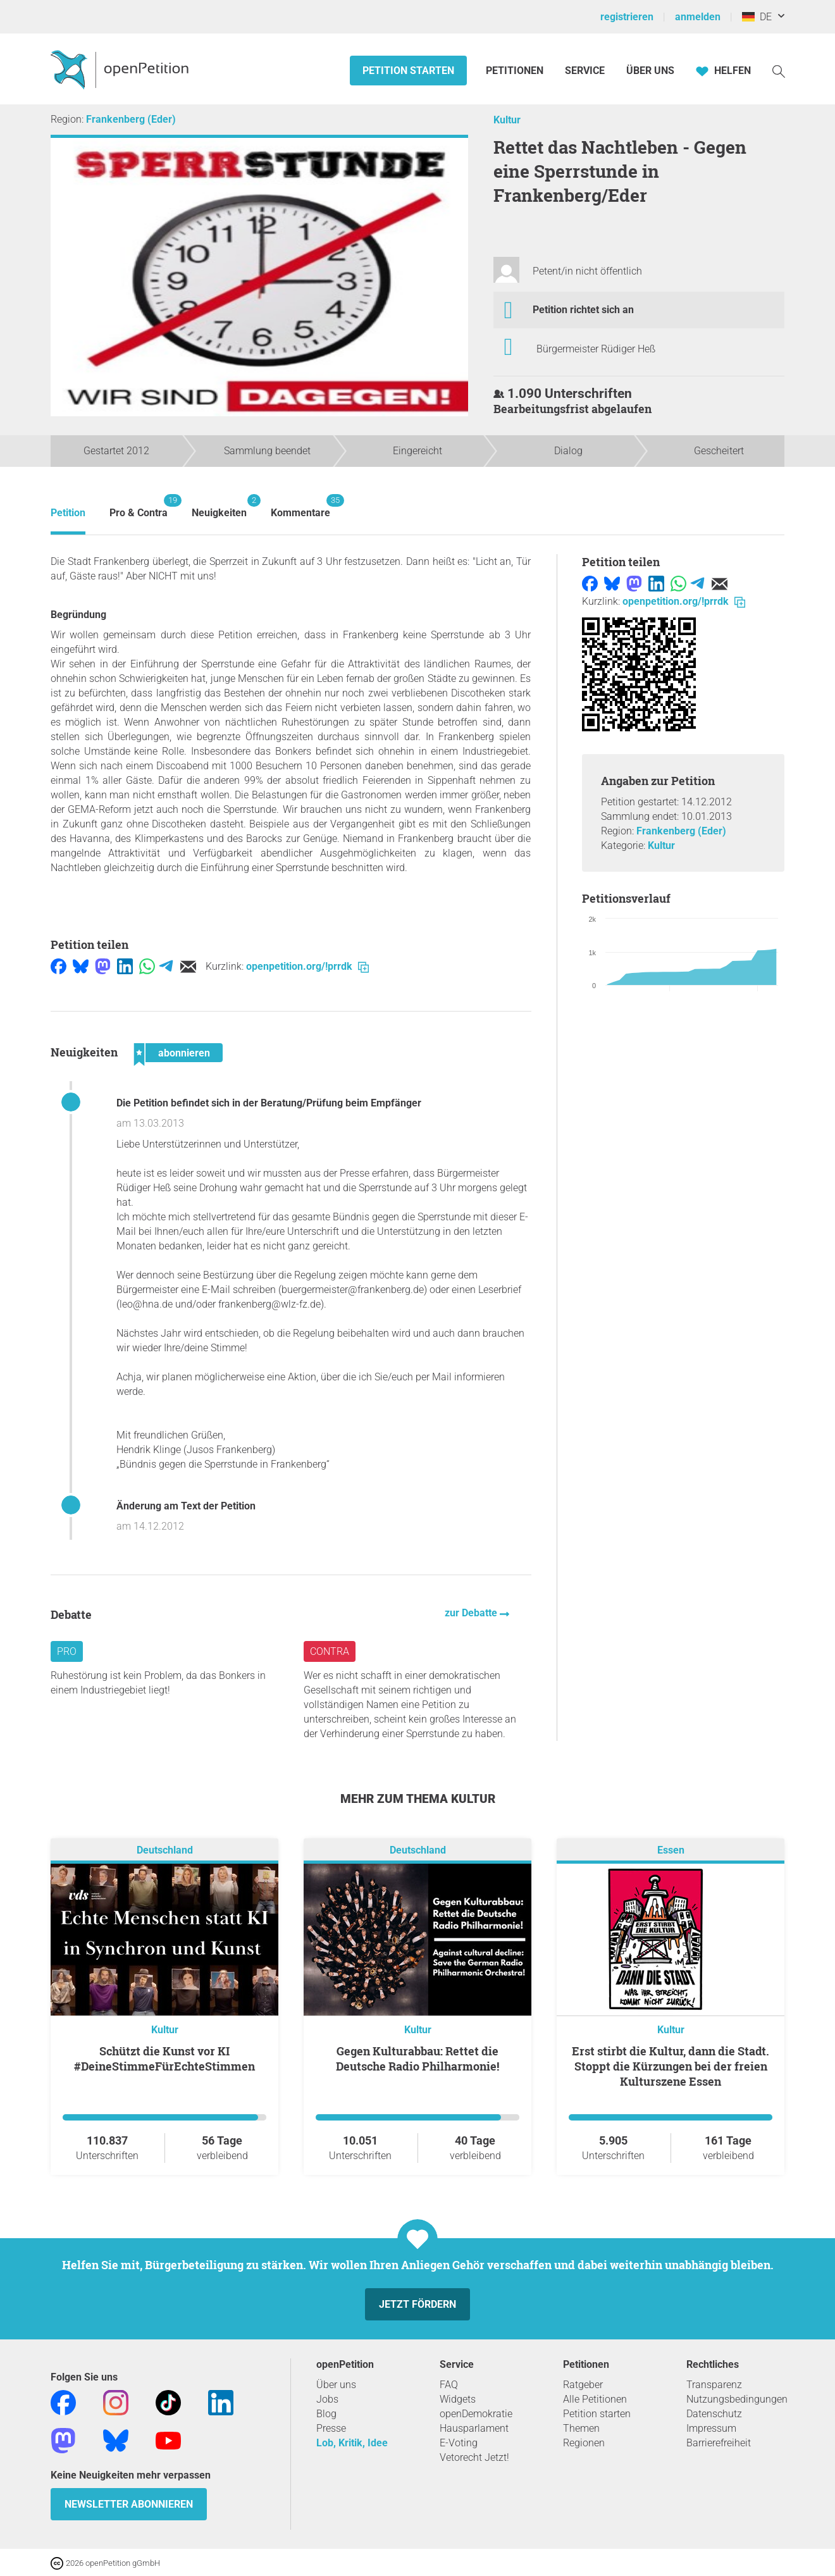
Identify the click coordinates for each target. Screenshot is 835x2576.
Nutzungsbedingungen (737, 2399)
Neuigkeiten (219, 506)
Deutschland (165, 1850)
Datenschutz (714, 2414)
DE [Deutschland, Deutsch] (757, 17)
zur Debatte (472, 1613)
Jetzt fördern (417, 2304)
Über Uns (650, 71)
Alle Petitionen (595, 2399)
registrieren (626, 17)
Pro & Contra (138, 506)
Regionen (584, 2443)
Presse (331, 2428)
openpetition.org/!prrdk (307, 966)
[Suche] (778, 70)
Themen (581, 2428)
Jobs (327, 2399)
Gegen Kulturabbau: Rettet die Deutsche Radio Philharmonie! (417, 2058)
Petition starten (408, 71)
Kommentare (300, 506)
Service (585, 71)
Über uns (336, 2385)
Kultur (507, 120)
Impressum (711, 2428)
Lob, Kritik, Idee (352, 2443)
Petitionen (516, 71)
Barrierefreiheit (718, 2443)
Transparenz (714, 2385)
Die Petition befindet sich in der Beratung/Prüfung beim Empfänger (268, 1103)
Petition (68, 513)
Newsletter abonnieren (129, 2504)
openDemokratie (476, 2414)
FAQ (449, 2385)
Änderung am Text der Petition (186, 1506)
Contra (329, 1651)
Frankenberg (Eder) (131, 119)
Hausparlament (474, 2428)
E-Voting (459, 2443)
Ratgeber (583, 2385)
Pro (67, 1651)
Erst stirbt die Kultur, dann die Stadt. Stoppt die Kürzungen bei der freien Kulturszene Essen (670, 2066)
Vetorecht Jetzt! (474, 2457)
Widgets (458, 2399)
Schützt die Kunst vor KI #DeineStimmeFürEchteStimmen (164, 2058)
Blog (326, 2414)
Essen (670, 1850)
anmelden (698, 17)
